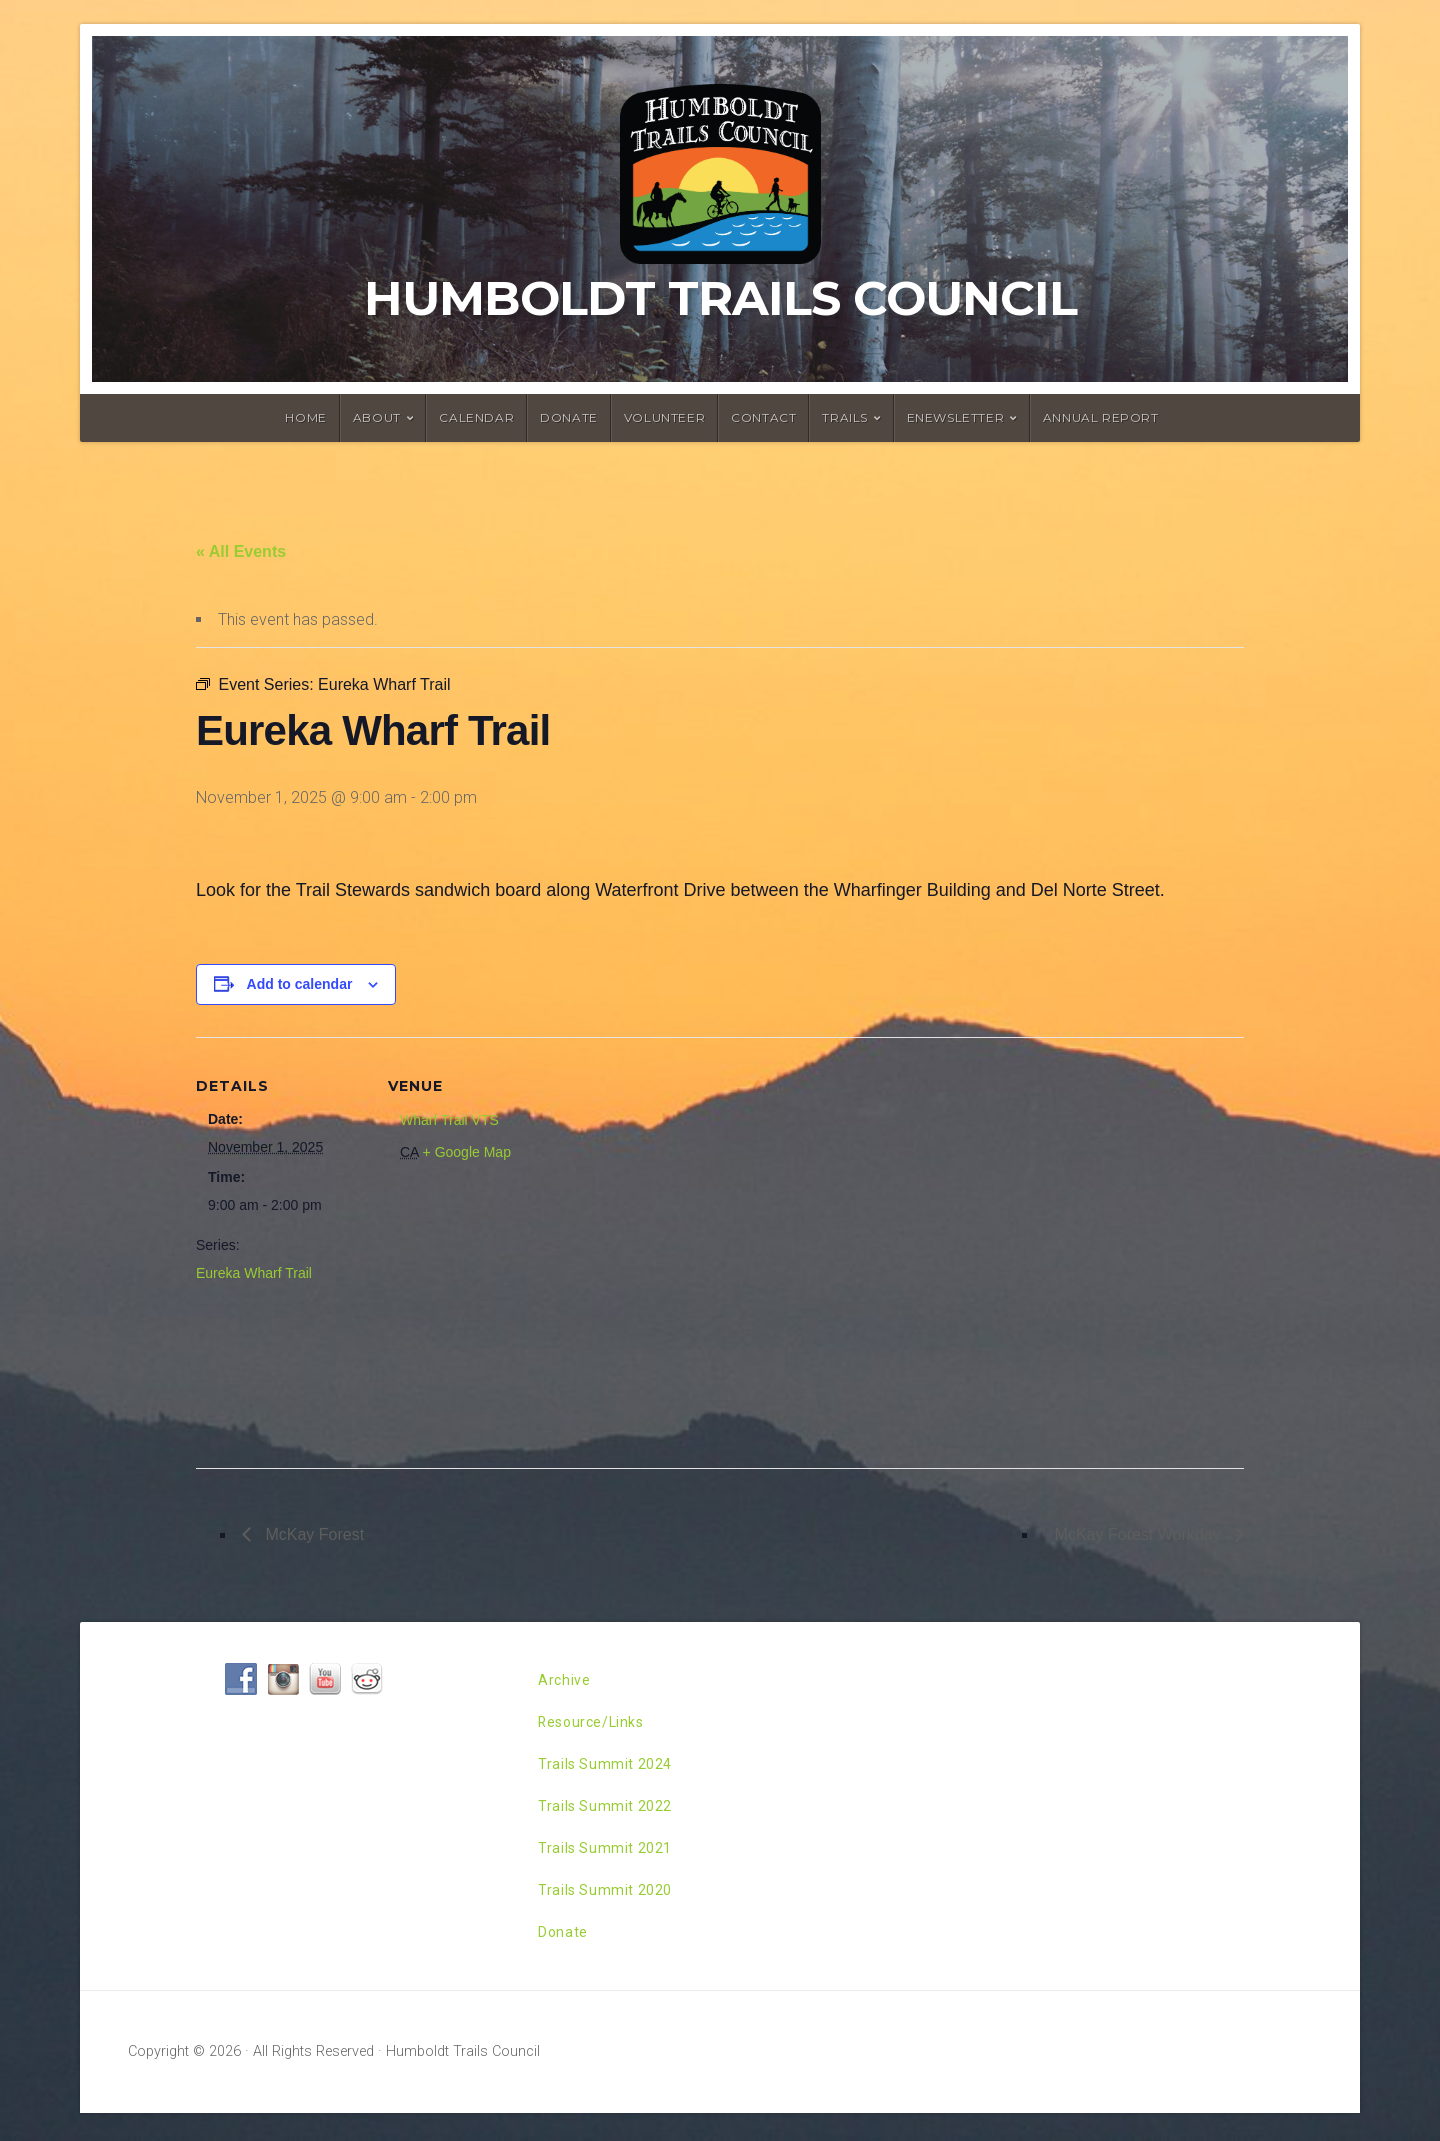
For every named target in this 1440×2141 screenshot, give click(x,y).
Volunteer (664, 417)
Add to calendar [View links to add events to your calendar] (300, 984)
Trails (845, 417)
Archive (566, 1681)
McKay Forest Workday (1140, 1534)
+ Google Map (467, 1152)
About (377, 417)
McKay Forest (312, 1534)
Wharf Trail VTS (449, 1120)
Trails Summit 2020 (611, 1911)
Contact (763, 417)
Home (305, 417)
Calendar (476, 417)
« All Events (241, 551)
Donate (569, 417)
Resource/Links (598, 1727)
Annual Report (1101, 417)
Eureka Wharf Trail (254, 1273)
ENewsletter (956, 417)
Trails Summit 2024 (611, 1773)
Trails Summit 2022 (611, 1819)
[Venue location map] (685, 1245)
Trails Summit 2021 (611, 1865)
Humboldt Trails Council (720, 298)
